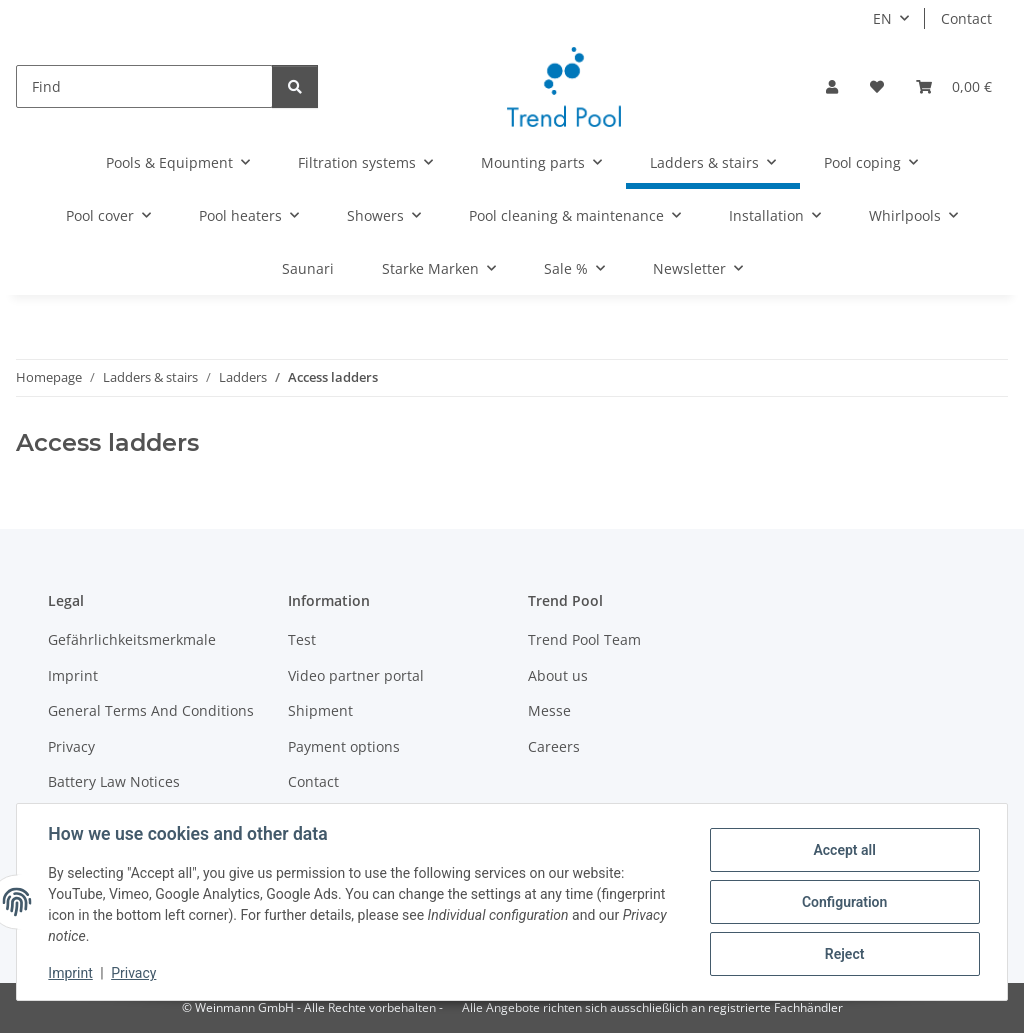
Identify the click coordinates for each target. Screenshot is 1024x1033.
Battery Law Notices (114, 781)
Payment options (344, 746)
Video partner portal (356, 675)
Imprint (71, 973)
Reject (844, 954)
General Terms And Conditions (151, 710)
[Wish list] (877, 86)
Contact (966, 18)
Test (302, 639)
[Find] (144, 86)
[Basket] (954, 86)
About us (558, 675)
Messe (549, 710)
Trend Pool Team (584, 639)
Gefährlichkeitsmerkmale (132, 639)
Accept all (844, 850)
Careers (554, 746)
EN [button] (882, 18)
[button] (832, 86)
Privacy (134, 973)
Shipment (320, 710)
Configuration (843, 902)
